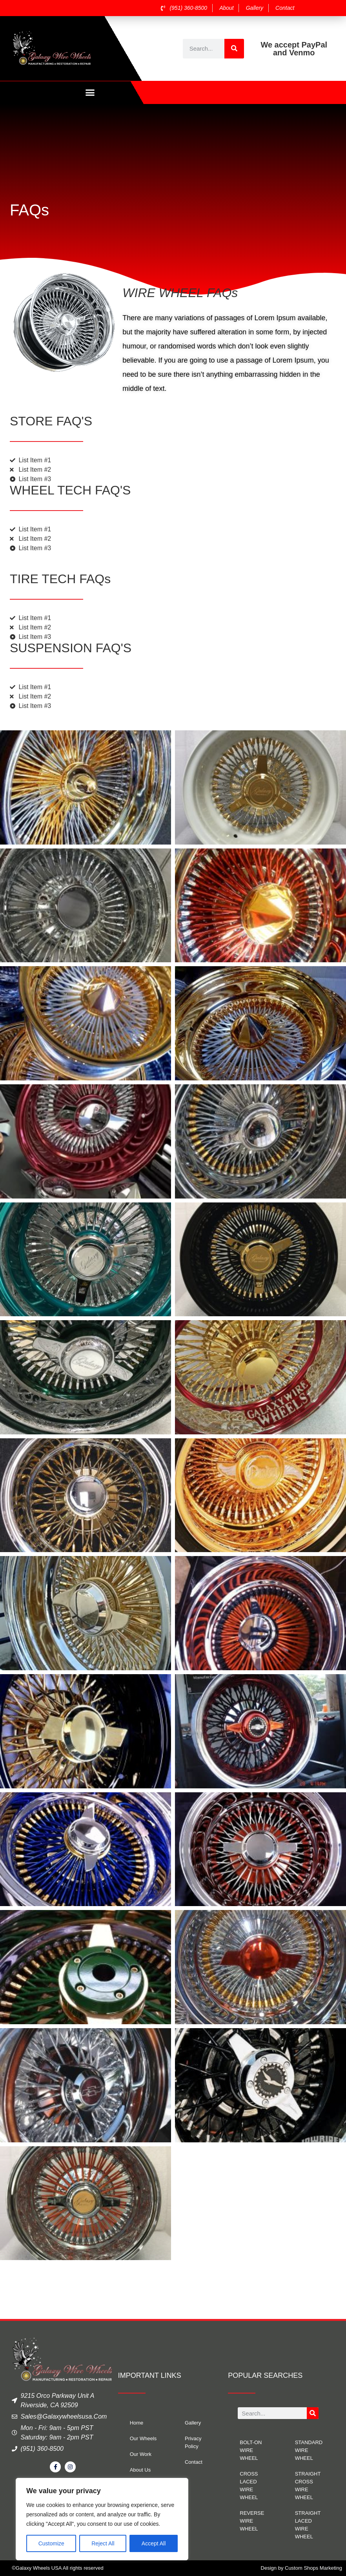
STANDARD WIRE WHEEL (309, 2450)
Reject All (102, 2543)
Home (137, 2423)
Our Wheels (143, 2439)
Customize (51, 2543)
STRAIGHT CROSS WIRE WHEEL (308, 2486)
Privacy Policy (193, 2443)
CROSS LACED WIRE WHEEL (249, 2486)
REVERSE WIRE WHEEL (252, 2521)
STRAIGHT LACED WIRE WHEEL (308, 2525)
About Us (140, 2470)
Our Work (140, 2454)
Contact (193, 2462)
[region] (102, 2519)
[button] (90, 92)
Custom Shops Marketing (313, 2568)
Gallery (193, 2423)
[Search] (234, 48)
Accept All (154, 2543)
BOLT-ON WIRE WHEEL (251, 2450)
